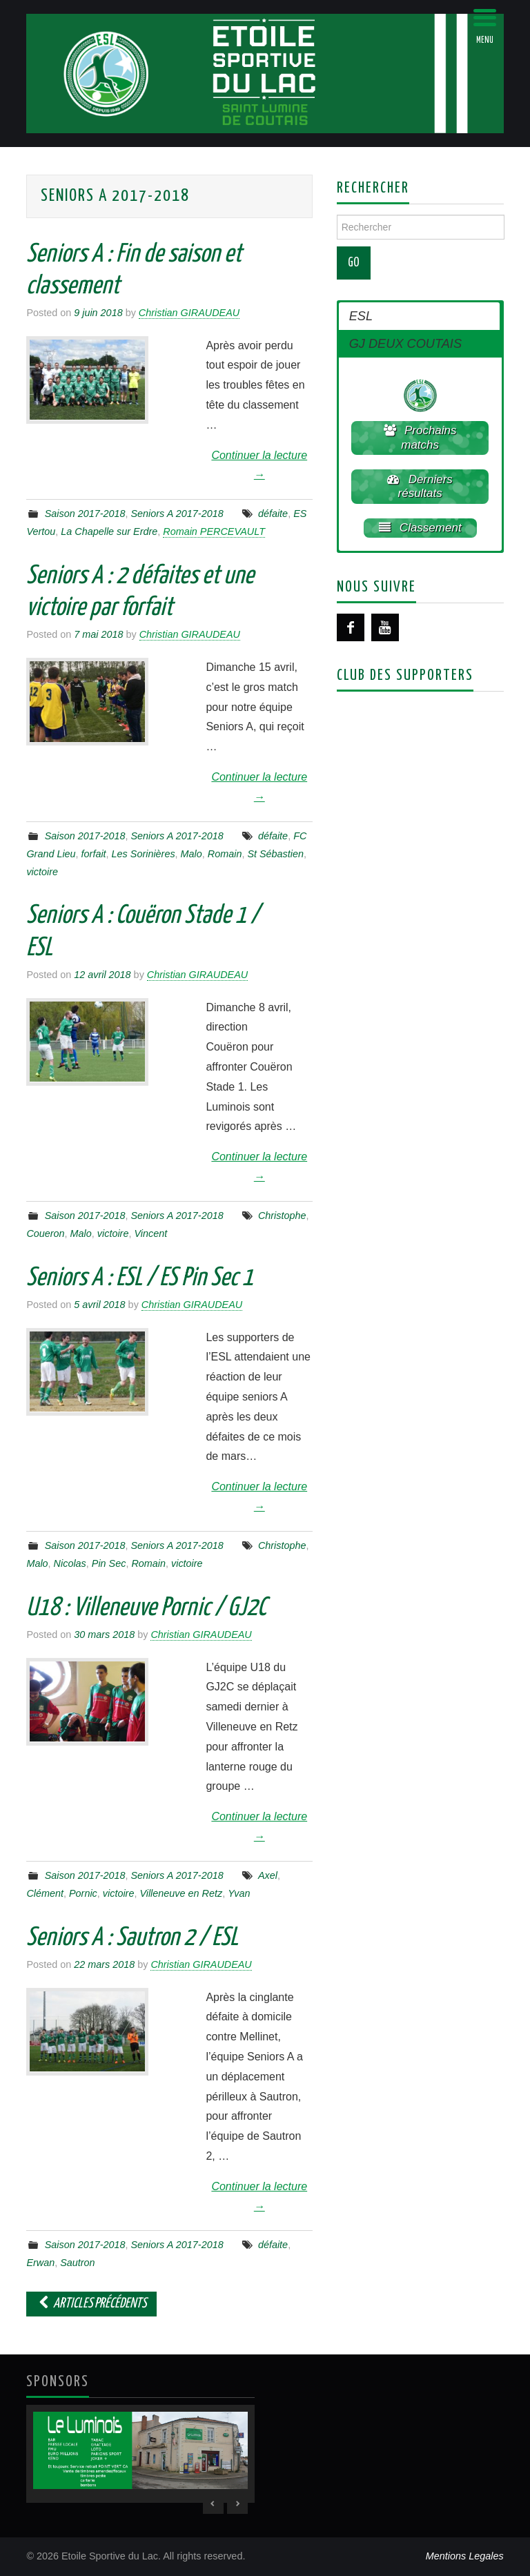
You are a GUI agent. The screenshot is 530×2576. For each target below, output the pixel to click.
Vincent (150, 1233)
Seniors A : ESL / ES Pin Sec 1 (139, 1278)
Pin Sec (109, 1563)
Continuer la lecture (259, 465)
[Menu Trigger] (485, 26)
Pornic (83, 1893)
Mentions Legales (465, 2556)
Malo (191, 853)
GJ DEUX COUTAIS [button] (405, 344)
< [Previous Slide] (213, 2503)
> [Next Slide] (237, 2503)
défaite (273, 513)
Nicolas (70, 1563)
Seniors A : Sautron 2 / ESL (132, 1938)
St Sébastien (275, 853)
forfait (93, 853)
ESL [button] (361, 316)
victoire (42, 871)
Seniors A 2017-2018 (177, 513)
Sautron (77, 2262)
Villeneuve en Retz (180, 1893)
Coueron (45, 1233)
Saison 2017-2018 (85, 513)
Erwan (40, 2262)
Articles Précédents (91, 2303)
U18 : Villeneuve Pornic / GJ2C (146, 1608)
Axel (267, 1875)
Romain (225, 853)
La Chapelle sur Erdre (109, 531)
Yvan (239, 1893)
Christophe (282, 1215)
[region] (140, 2454)
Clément (44, 1893)
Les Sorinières (143, 853)
